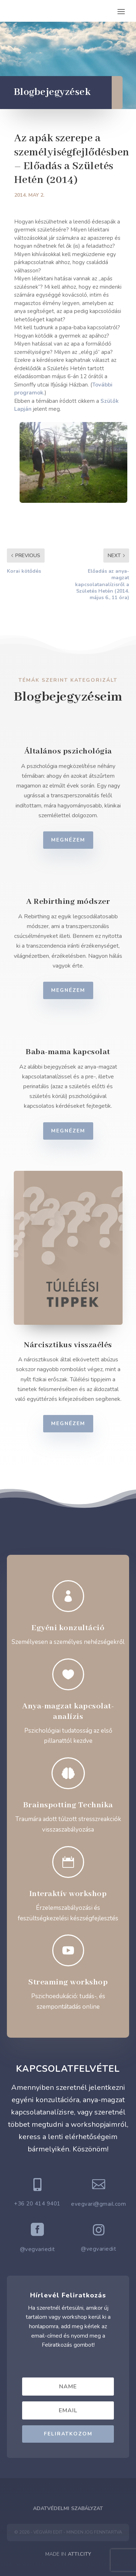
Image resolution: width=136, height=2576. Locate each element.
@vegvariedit (37, 2249)
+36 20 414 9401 (37, 2203)
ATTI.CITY (79, 2554)
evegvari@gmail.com (98, 2204)
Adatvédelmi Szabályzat (68, 2508)
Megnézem (79, 839)
